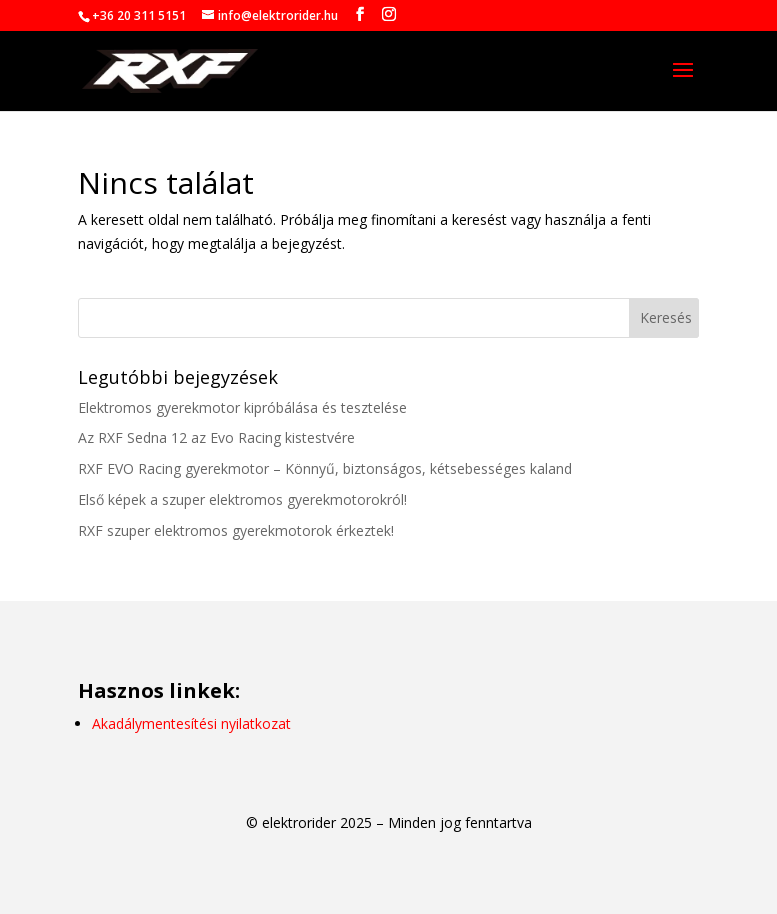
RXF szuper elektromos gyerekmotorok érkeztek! (236, 530)
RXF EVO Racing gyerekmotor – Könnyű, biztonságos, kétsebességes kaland (325, 468)
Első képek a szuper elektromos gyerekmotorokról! (242, 499)
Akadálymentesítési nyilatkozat (191, 723)
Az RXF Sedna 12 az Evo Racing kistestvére (216, 437)
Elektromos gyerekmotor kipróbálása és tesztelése (242, 407)
